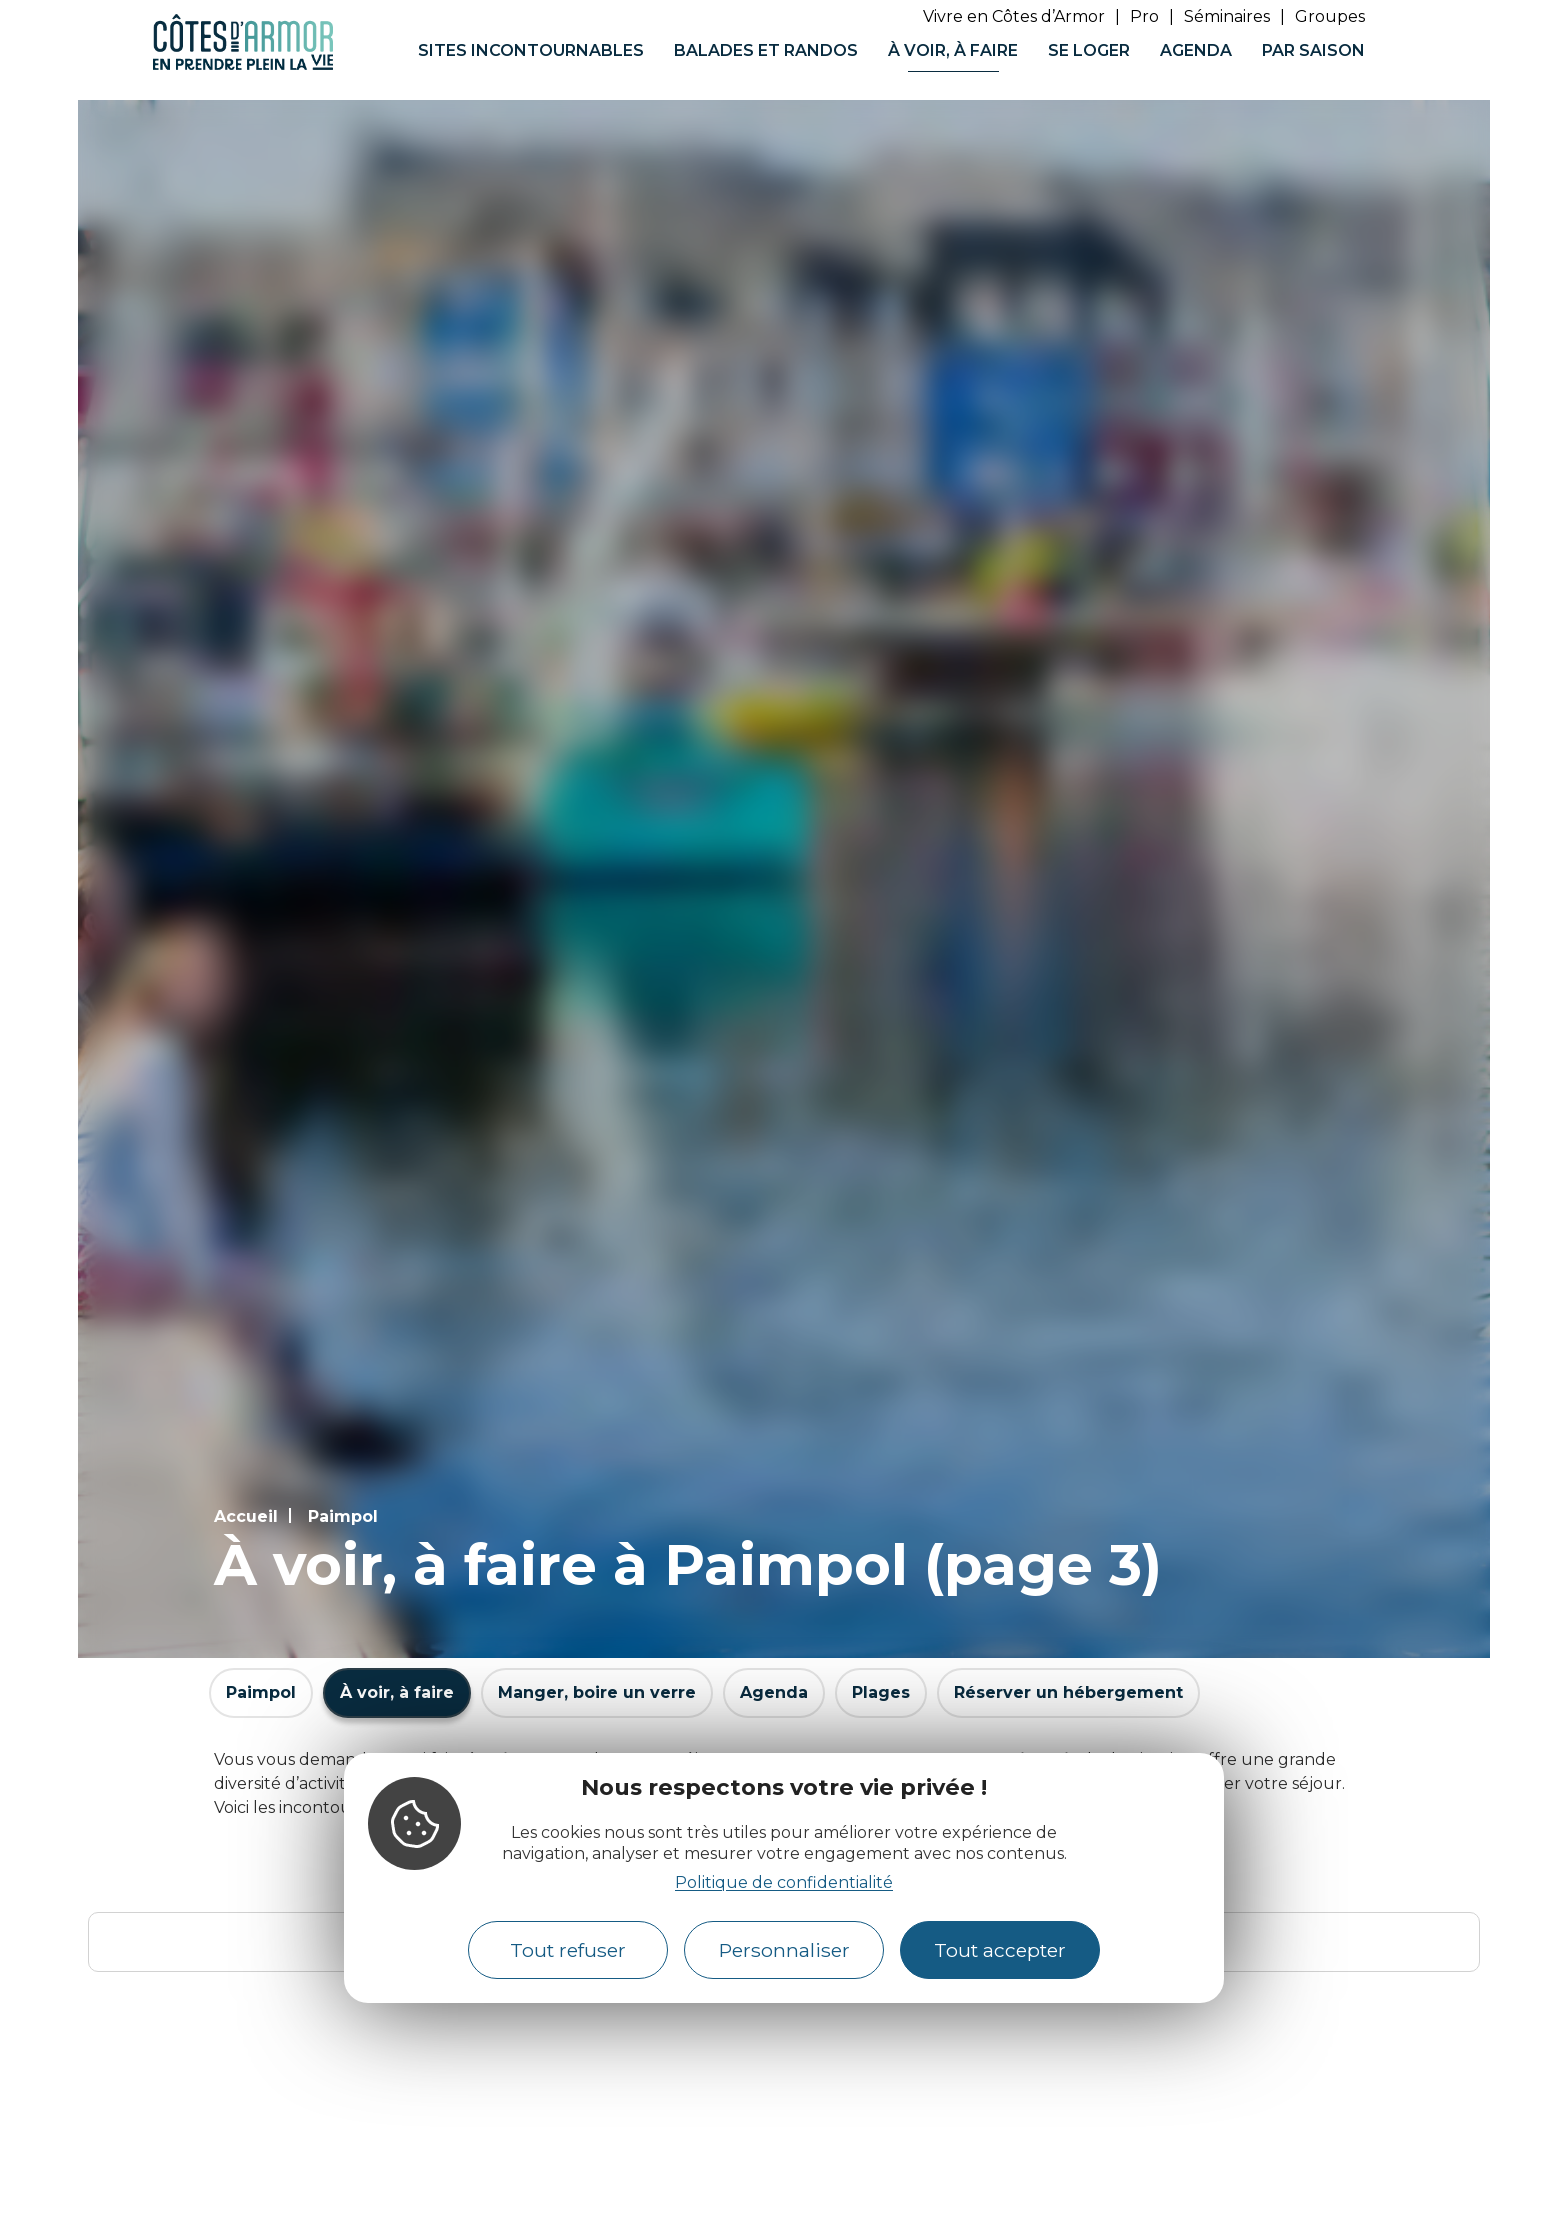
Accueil (246, 1516)
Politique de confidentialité (784, 1882)
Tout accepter (1000, 1950)
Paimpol (343, 1516)
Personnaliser (784, 1950)
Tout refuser (568, 1950)
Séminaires (1227, 16)
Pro (1144, 16)
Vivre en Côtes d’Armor (1014, 16)
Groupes (1330, 16)
